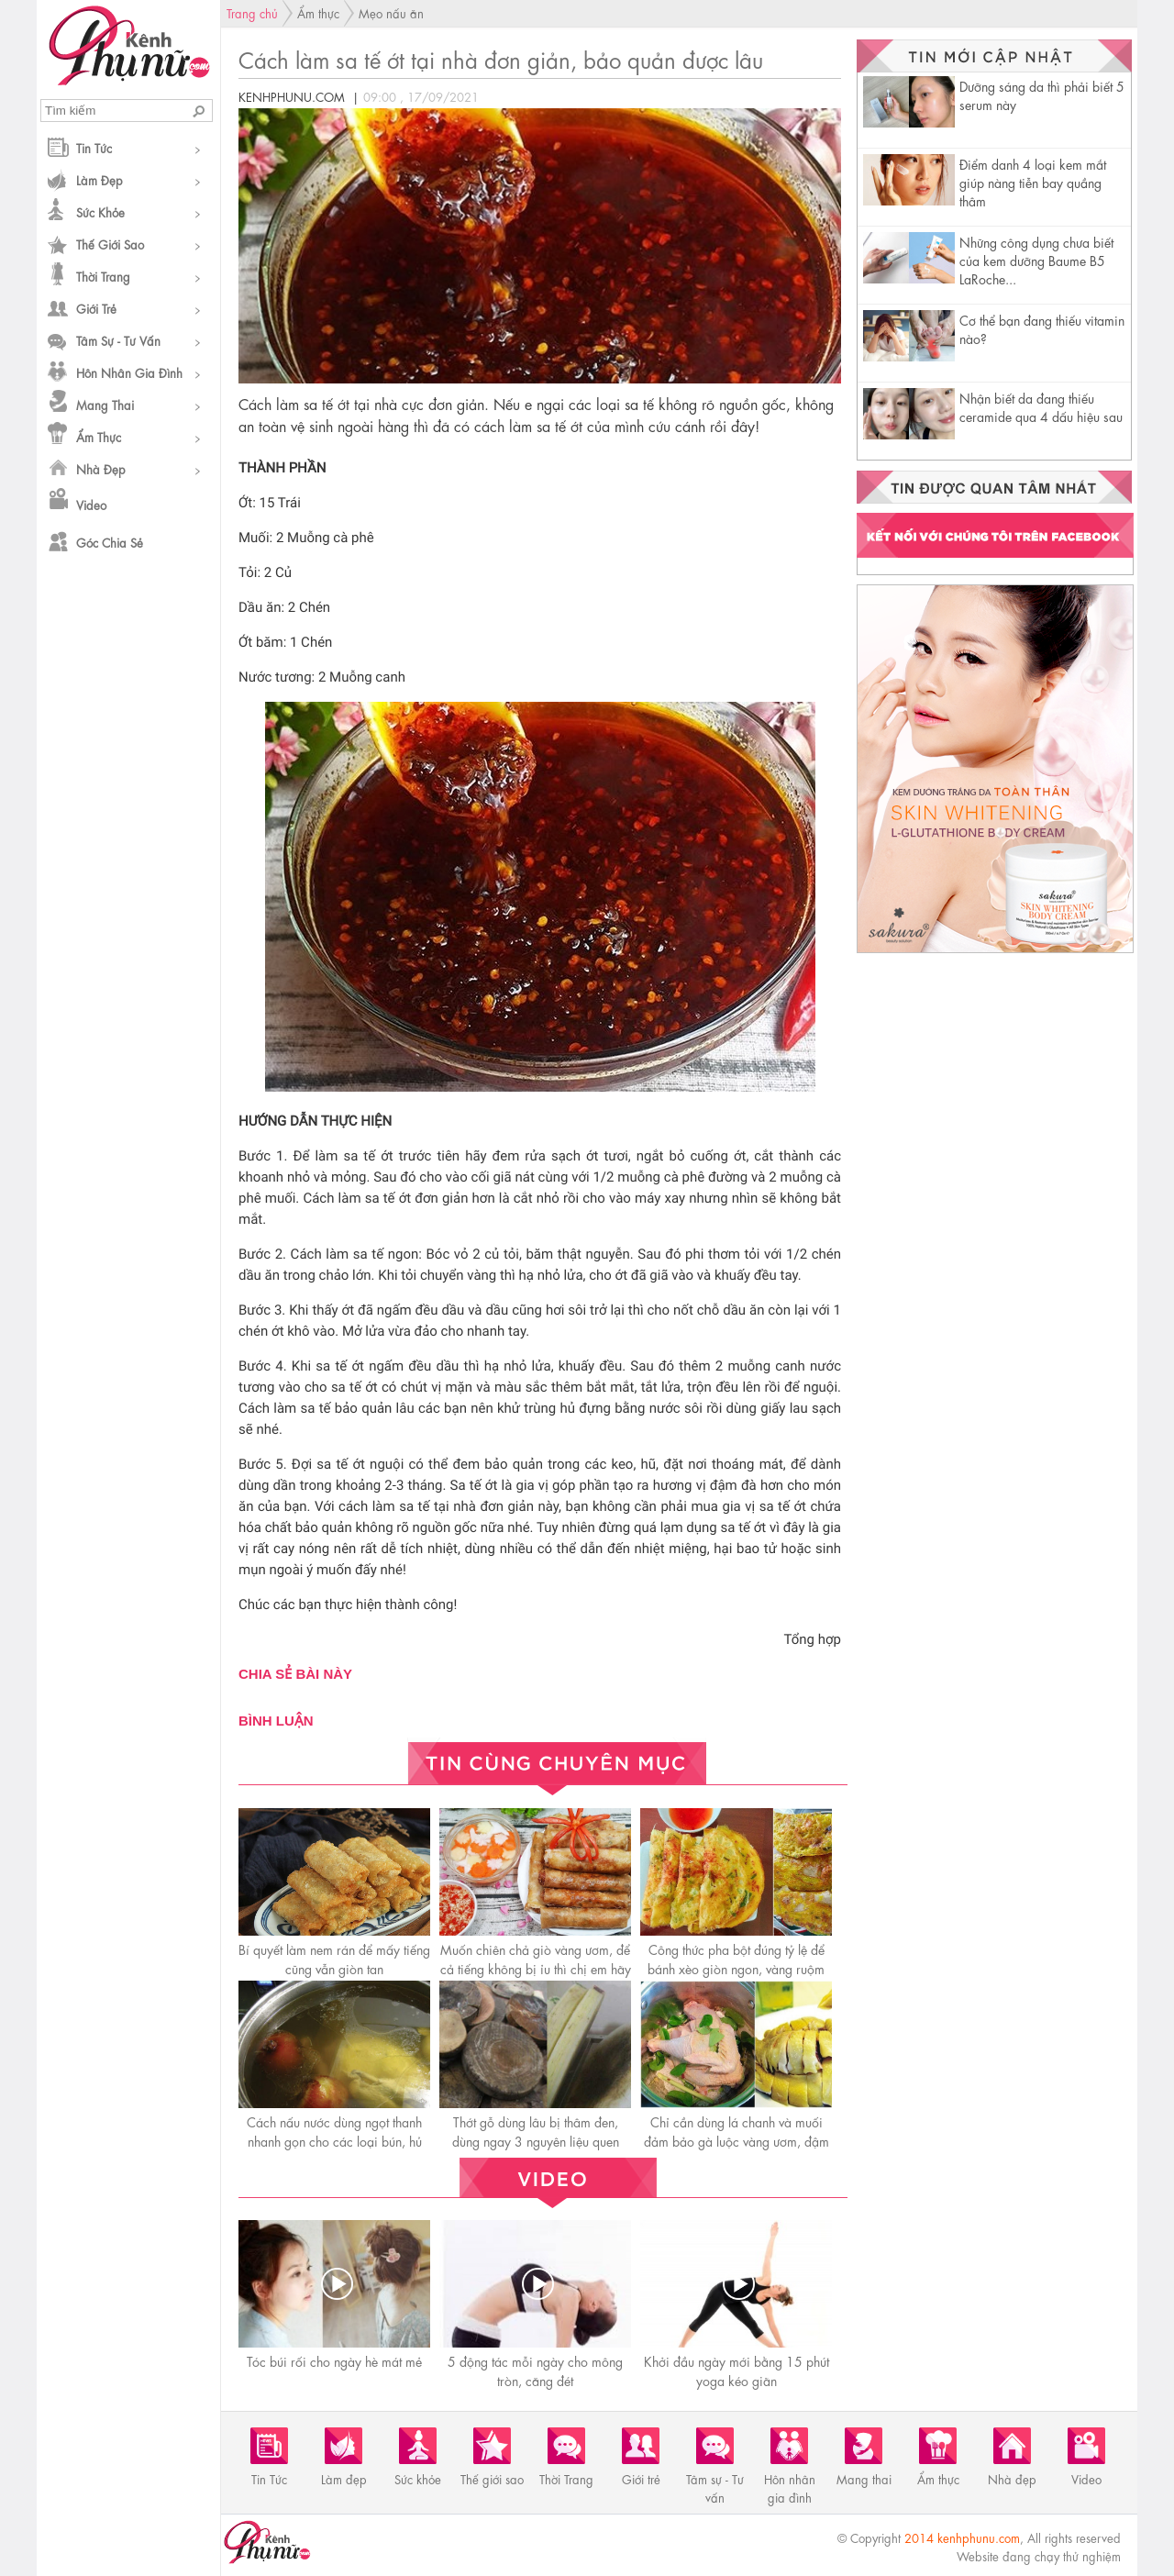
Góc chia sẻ (109, 542)
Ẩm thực (98, 436)
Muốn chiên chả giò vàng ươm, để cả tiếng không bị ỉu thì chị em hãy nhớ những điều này (535, 1967)
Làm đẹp (99, 179)
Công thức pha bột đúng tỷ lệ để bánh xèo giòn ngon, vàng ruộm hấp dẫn (736, 1967)
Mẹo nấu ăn (391, 12)
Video (91, 504)
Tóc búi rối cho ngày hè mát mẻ (334, 2360)
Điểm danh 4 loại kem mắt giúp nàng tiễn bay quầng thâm (1032, 181)
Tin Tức (94, 147)
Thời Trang (103, 275)
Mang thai (105, 404)
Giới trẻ (96, 308)
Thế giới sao (110, 243)
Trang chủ (252, 12)
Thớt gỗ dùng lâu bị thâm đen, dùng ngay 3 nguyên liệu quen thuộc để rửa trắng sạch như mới (536, 2140)
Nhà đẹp (101, 468)
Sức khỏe (100, 211)
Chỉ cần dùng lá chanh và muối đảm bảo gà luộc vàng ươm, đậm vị (736, 2140)
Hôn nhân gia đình (129, 372)
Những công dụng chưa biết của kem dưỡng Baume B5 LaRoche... (1036, 259)
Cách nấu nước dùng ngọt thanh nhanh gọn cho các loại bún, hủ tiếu (334, 2140)
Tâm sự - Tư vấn (118, 340)
